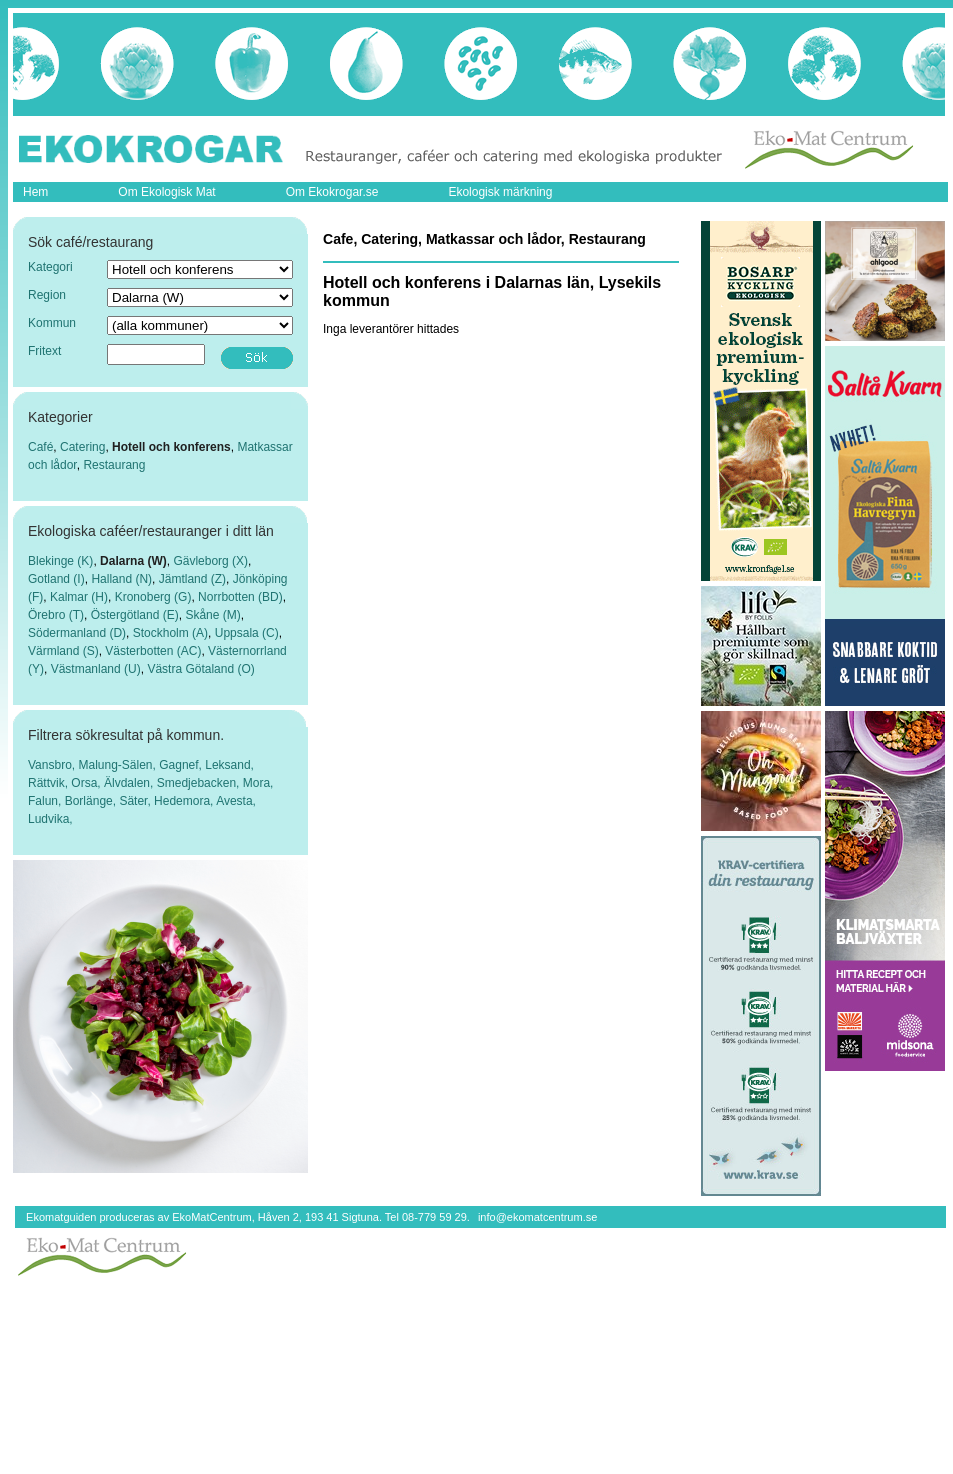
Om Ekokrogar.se (332, 192)
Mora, (258, 783)
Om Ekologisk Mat (166, 192)
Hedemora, (185, 801)
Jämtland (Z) (192, 579)
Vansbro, (53, 765)
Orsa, (87, 783)
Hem (35, 192)
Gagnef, (182, 765)
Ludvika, (50, 819)
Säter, (136, 801)
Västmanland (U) (96, 669)
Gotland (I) (56, 579)
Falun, (46, 801)
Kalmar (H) (79, 597)
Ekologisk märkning (500, 192)
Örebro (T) (56, 615)
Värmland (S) (63, 651)
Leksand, (229, 765)
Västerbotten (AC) (153, 651)
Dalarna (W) (133, 561)
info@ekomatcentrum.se (537, 1217)
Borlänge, (92, 801)
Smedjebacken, (200, 783)
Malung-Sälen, (118, 765)
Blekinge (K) (60, 561)
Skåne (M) (212, 615)
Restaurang (114, 465)
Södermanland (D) (77, 633)
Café (40, 447)
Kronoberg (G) (153, 597)
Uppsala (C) (247, 633)
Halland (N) (121, 579)
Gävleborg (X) (210, 561)
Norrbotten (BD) (240, 597)
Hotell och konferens (171, 447)
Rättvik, (49, 783)
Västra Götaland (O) (200, 669)
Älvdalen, (130, 783)
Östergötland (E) (135, 615)
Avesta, (236, 801)
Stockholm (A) (170, 633)
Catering (82, 447)
